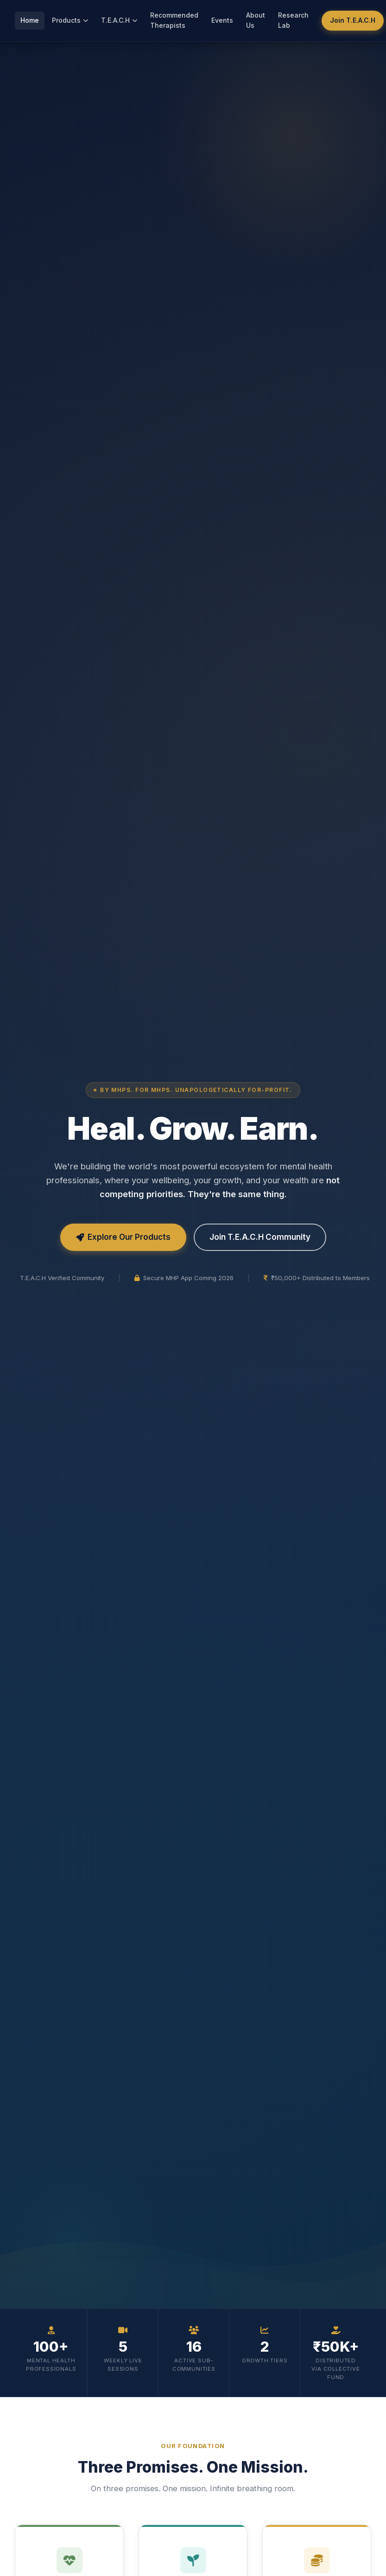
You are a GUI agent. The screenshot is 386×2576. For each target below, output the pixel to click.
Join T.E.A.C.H (352, 20)
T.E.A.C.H (119, 20)
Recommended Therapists (174, 20)
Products (70, 20)
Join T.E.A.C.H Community (259, 1237)
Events (222, 20)
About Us (255, 20)
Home (29, 20)
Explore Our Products (123, 1237)
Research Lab (293, 20)
